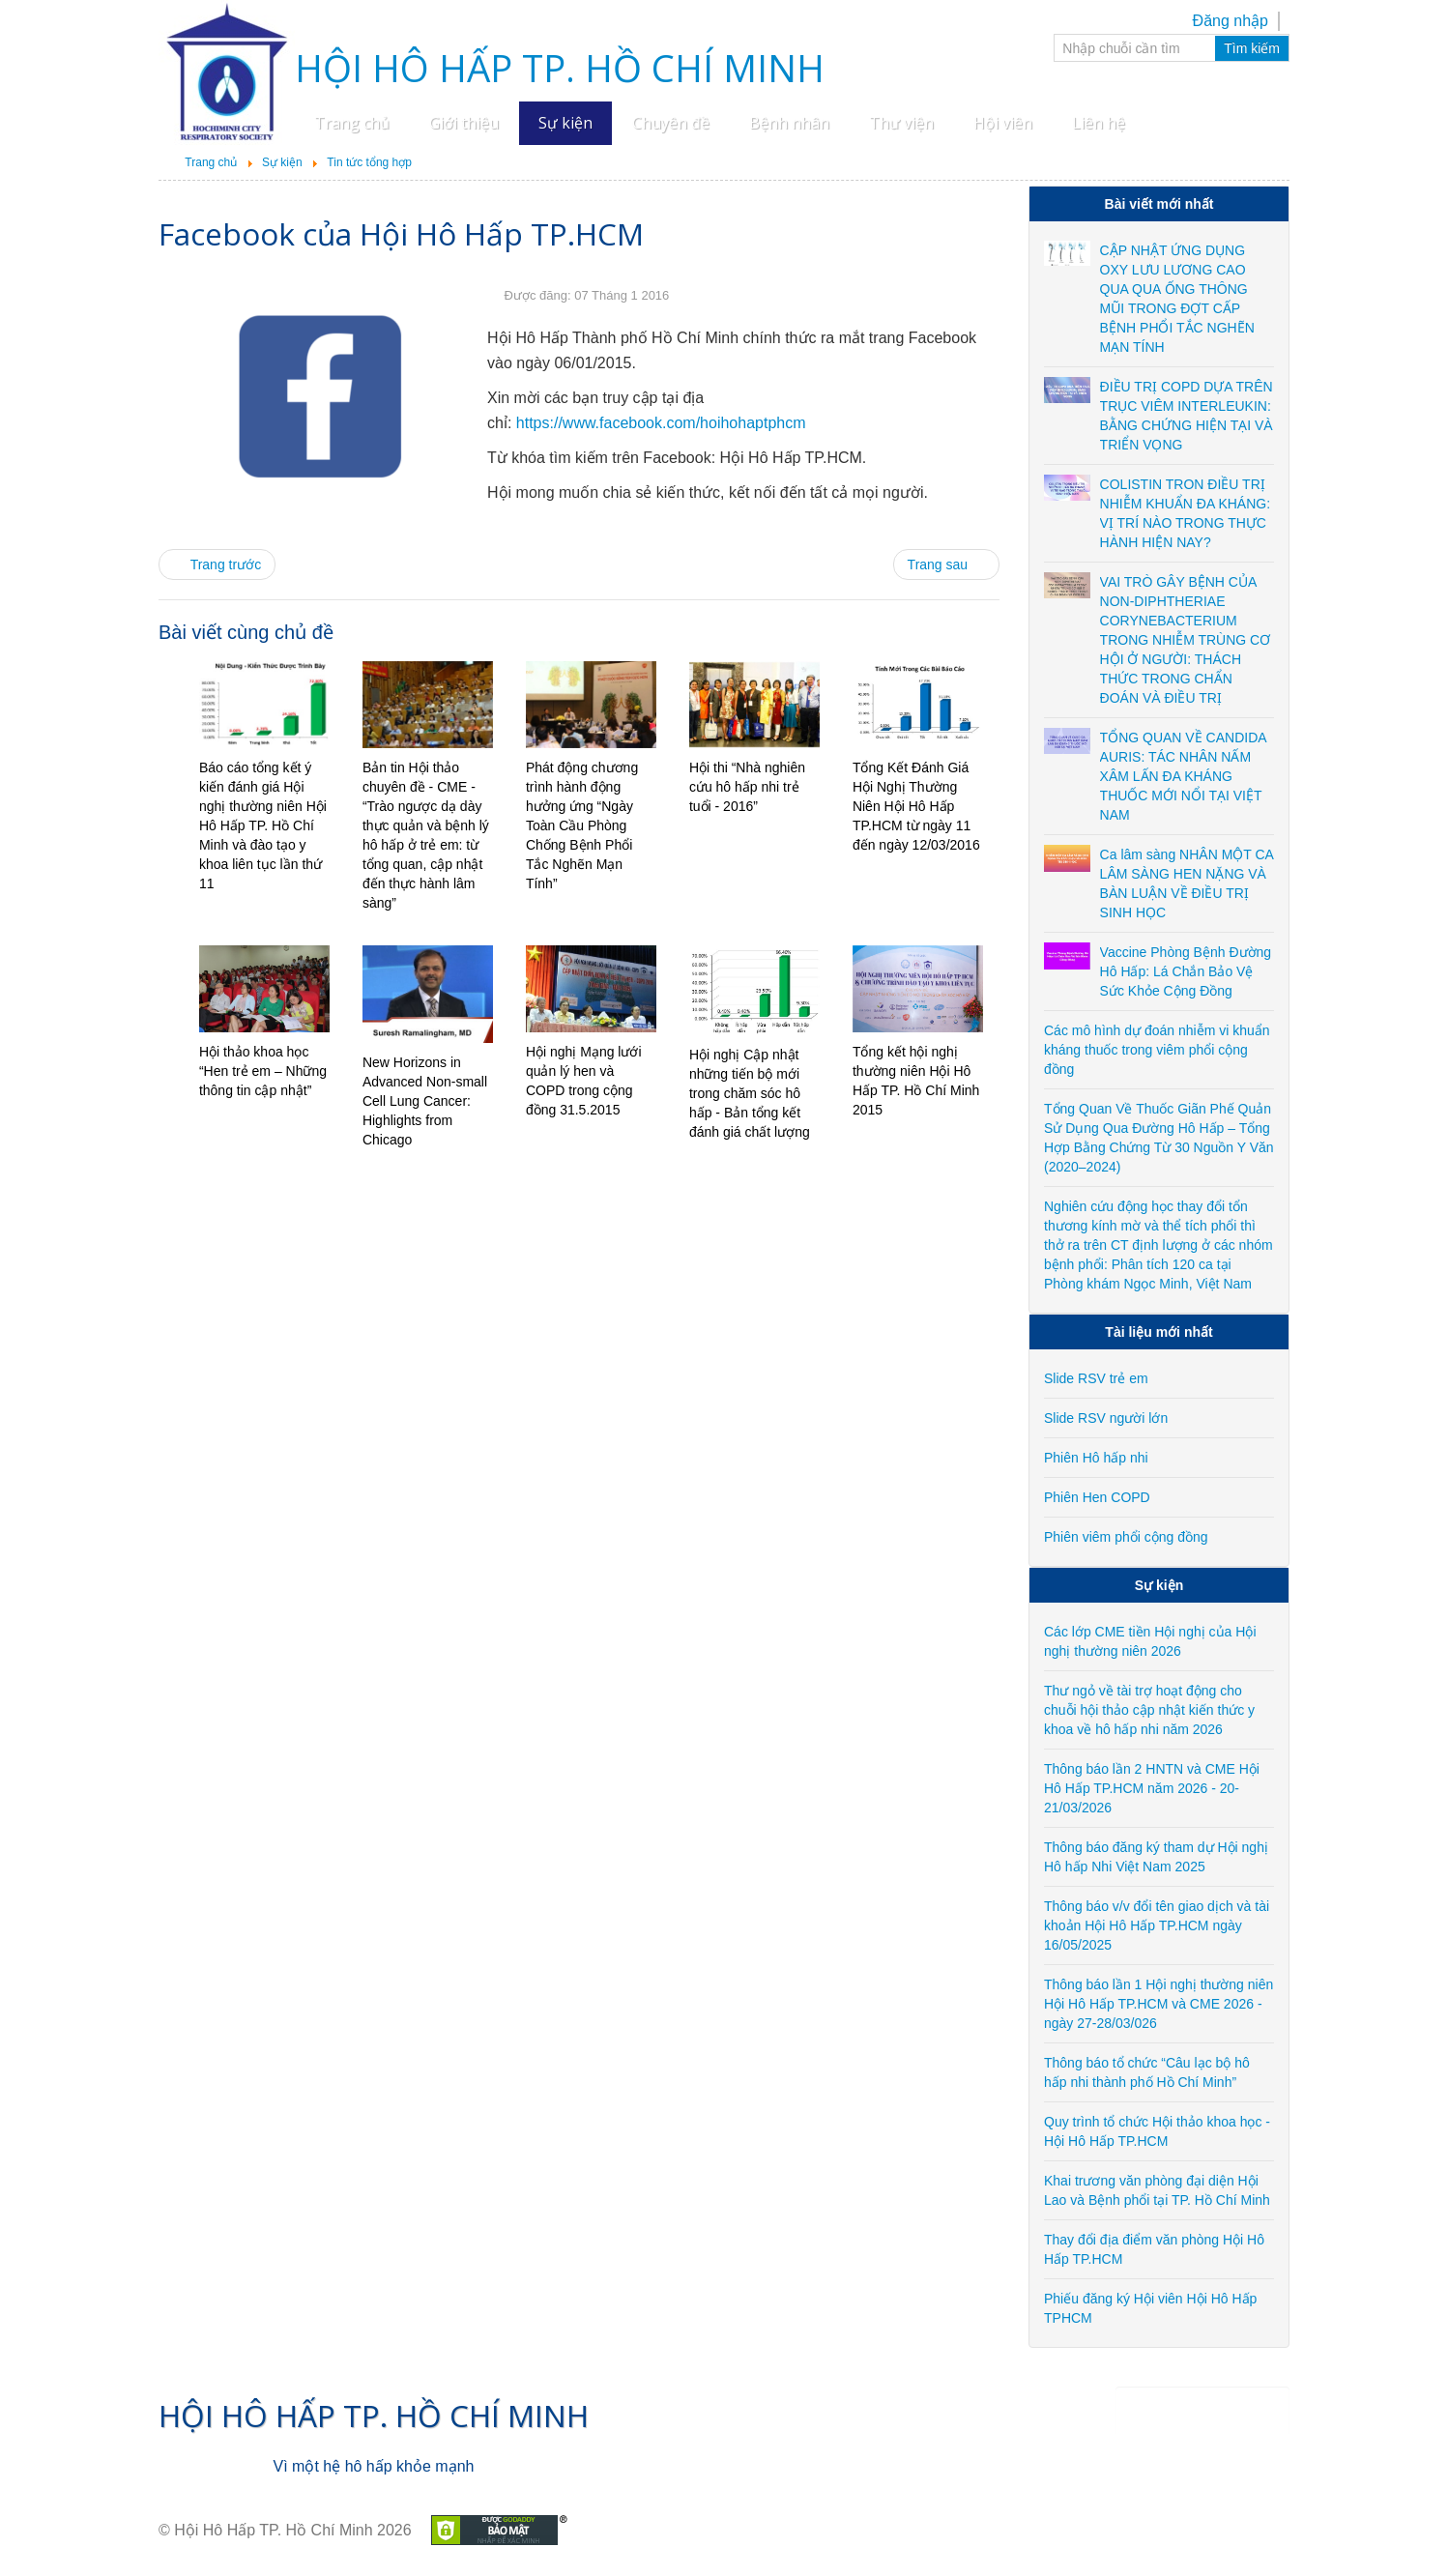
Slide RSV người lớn (1106, 1418)
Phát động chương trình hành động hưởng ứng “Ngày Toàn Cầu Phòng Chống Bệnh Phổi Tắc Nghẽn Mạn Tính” (582, 825)
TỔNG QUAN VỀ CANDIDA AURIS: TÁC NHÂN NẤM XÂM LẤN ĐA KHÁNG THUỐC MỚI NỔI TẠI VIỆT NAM (1183, 776)
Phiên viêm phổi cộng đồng (1126, 1537)
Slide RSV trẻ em (1096, 1378)
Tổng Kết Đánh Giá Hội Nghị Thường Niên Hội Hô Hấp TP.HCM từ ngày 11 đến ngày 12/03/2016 (916, 806)
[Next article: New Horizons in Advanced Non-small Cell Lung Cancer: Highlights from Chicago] (946, 564)
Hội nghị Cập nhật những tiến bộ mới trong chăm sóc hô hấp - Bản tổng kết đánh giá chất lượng (749, 1093)
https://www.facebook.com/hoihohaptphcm (661, 423)
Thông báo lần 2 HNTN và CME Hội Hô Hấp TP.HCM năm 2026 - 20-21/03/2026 (1152, 1788)
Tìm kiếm (1252, 48)
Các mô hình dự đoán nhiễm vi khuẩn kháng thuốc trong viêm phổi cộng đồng (1157, 1050)
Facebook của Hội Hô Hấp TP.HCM (401, 233)
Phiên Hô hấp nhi (1096, 1457)
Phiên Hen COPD (1097, 1497)
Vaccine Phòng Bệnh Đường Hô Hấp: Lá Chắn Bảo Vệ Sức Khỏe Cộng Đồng (1186, 971)
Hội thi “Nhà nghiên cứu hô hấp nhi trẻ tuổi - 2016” (747, 787)
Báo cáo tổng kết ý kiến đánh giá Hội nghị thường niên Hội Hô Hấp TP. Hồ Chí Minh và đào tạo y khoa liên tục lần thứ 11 (263, 825)
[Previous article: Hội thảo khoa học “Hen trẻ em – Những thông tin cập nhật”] (217, 564)
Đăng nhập (1230, 21)
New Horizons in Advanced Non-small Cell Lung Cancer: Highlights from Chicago (424, 1101)
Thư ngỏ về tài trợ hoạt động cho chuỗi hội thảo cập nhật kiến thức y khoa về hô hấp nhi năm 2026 (1149, 1710)
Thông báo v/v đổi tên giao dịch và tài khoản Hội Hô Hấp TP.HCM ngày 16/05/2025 (1156, 1925)
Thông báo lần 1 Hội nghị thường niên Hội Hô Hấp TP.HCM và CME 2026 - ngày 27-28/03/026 (1158, 2004)
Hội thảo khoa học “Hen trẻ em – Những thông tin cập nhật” (263, 1071)
